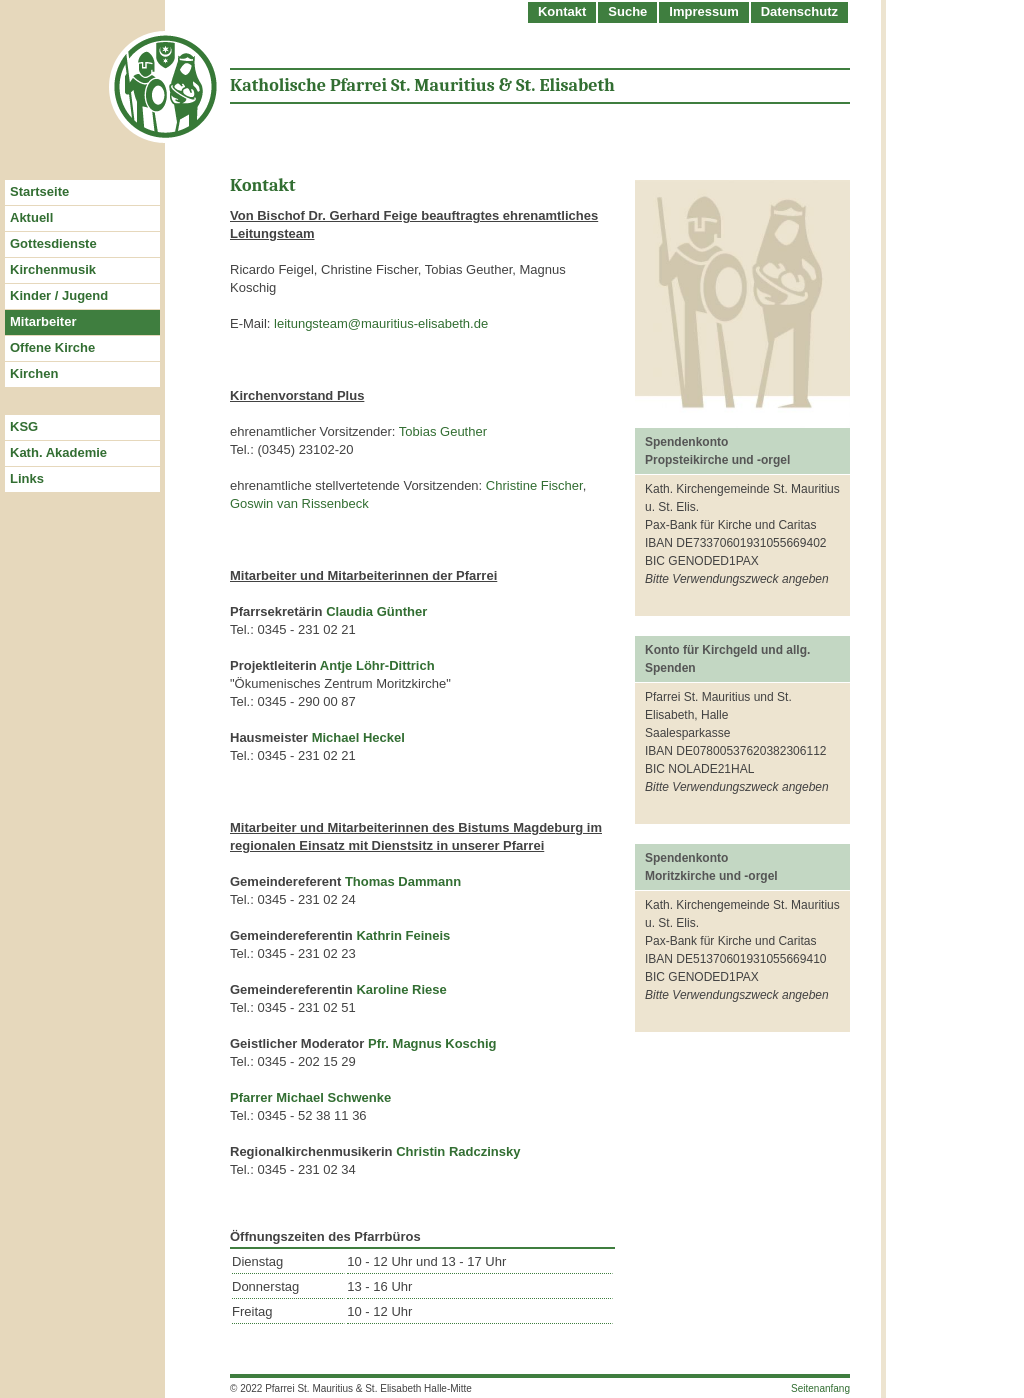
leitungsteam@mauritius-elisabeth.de (381, 323)
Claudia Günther (376, 611)
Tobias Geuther (443, 431)
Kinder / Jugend (59, 295)
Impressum (703, 11)
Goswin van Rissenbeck (299, 503)
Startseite (39, 191)
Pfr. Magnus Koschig (432, 1043)
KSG (24, 426)
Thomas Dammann (403, 881)
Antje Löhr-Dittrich (377, 665)
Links (27, 478)
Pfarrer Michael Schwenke (310, 1097)
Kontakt (562, 11)
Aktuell (31, 217)
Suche (627, 11)
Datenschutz (799, 11)
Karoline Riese (401, 989)
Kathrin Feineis (403, 935)
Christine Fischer (534, 485)
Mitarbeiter (43, 321)
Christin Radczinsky (458, 1151)
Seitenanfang (820, 1388)
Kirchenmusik (53, 269)
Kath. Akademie (58, 452)
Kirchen (34, 373)
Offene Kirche (52, 347)
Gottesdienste (53, 243)
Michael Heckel (358, 737)
